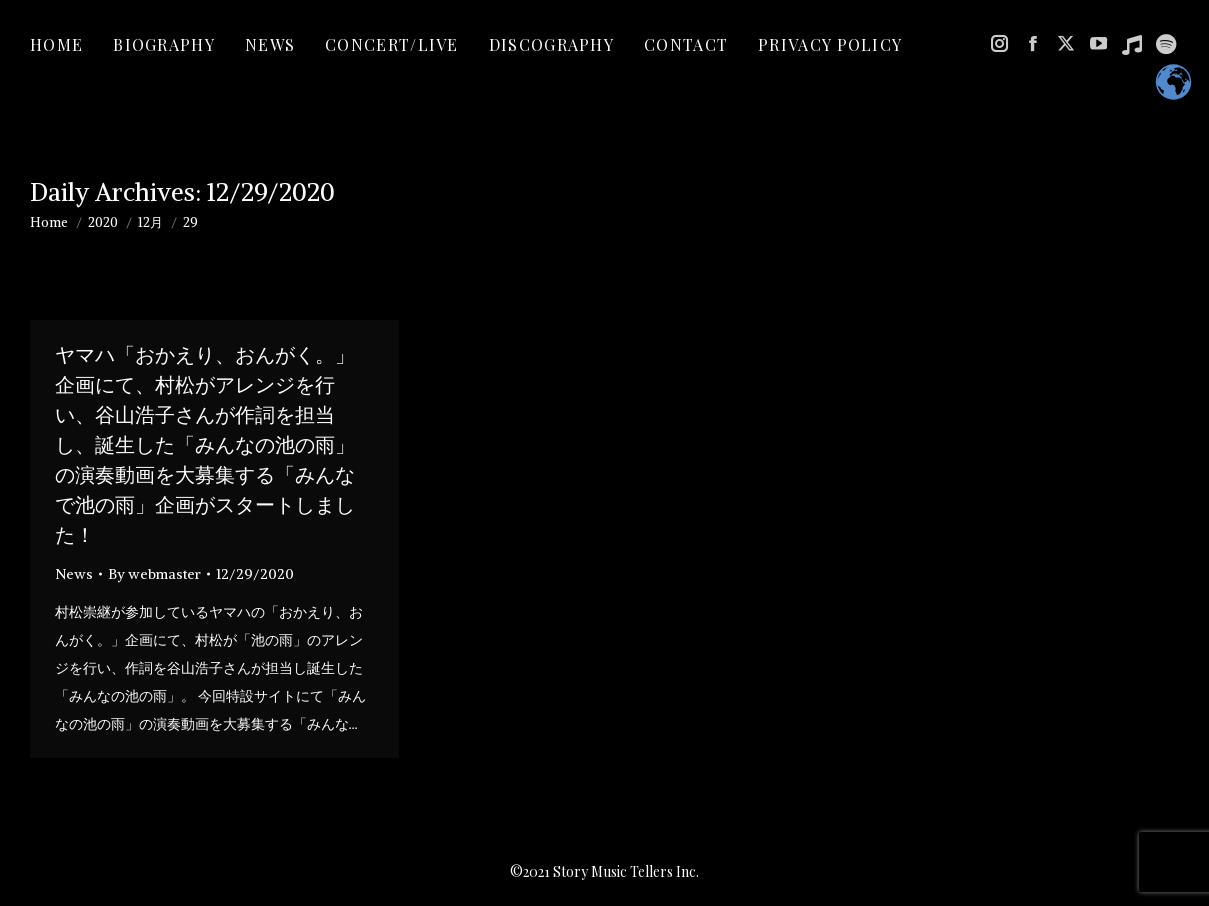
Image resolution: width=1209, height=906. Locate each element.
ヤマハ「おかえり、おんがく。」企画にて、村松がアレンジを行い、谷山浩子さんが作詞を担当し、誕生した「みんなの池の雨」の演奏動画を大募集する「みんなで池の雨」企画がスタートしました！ (205, 444)
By (154, 574)
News (74, 574)
